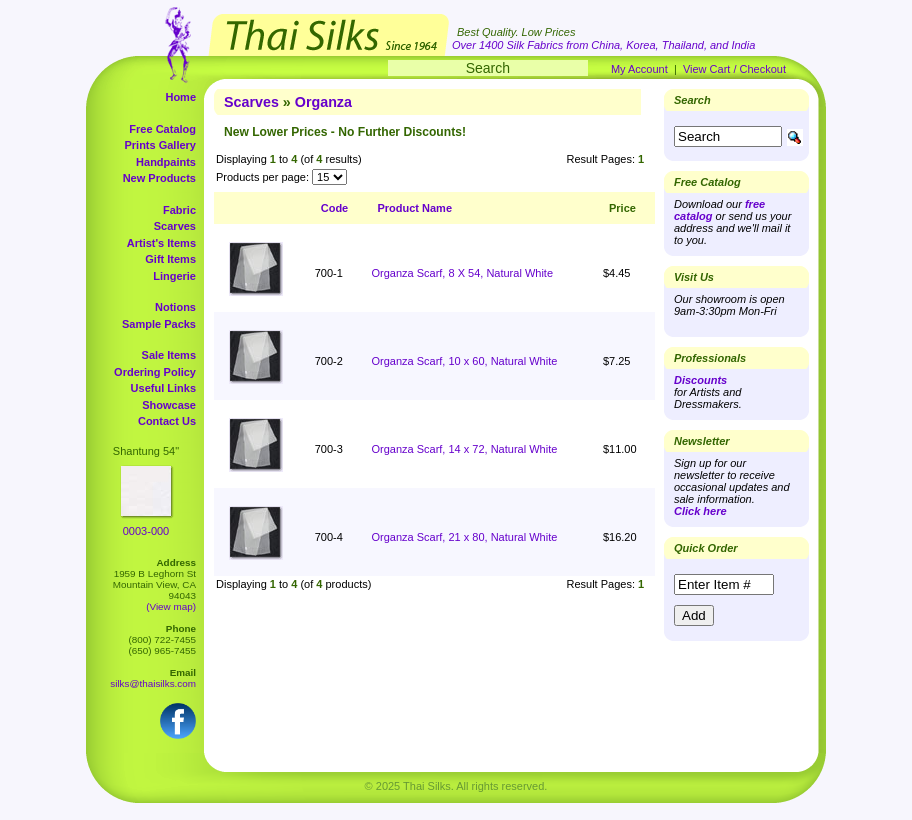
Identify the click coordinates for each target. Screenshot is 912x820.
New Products (159, 178)
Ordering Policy (155, 372)
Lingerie (174, 276)
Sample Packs (159, 324)
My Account (639, 69)
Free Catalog (162, 129)
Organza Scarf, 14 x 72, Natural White (464, 449)
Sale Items (169, 355)
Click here (700, 511)
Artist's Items (161, 243)
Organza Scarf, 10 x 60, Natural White (464, 361)
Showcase (169, 405)
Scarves (175, 226)
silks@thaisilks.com (153, 683)
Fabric (179, 210)
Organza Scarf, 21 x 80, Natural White (464, 537)
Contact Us (167, 421)
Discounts (700, 380)
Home (180, 97)
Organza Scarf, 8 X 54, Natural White (462, 273)
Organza (323, 102)
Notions (175, 307)
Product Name (414, 208)
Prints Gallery (160, 145)
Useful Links (163, 388)
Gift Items (170, 259)
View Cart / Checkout (734, 69)
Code (335, 208)
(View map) (171, 606)
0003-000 (146, 531)
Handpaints (166, 162)
